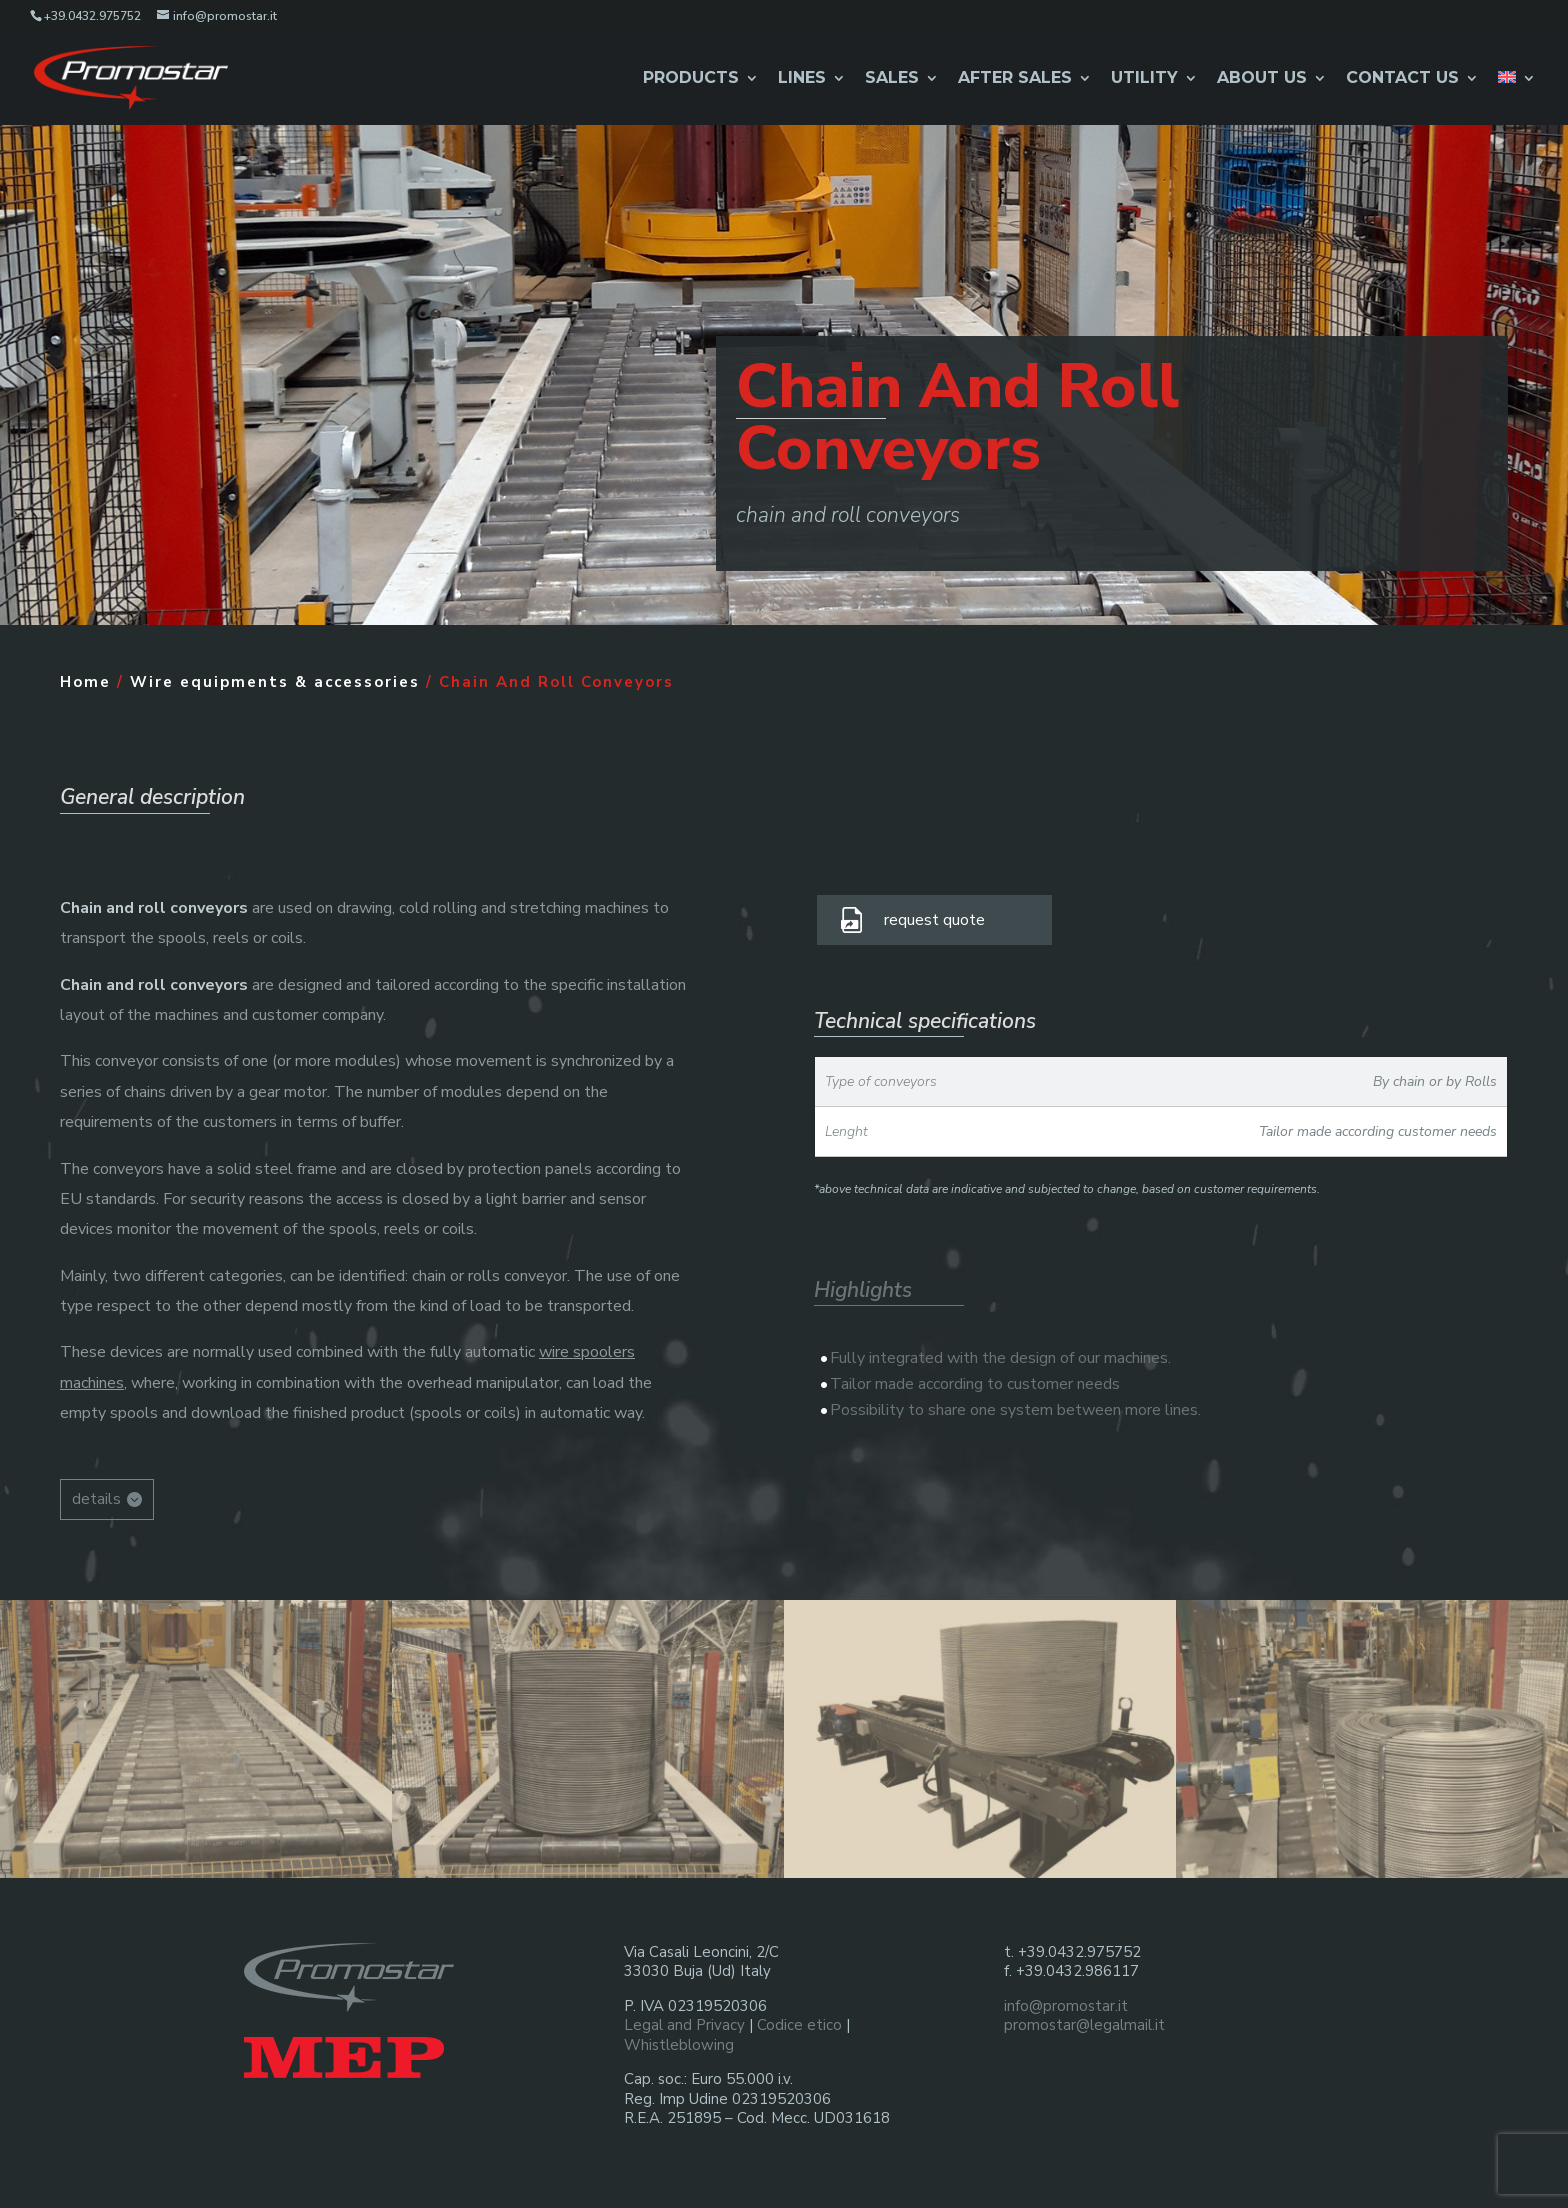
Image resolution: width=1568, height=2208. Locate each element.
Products (691, 79)
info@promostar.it (1066, 2006)
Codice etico (799, 2025)
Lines (802, 79)
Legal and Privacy (684, 2025)
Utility (1144, 79)
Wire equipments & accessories (275, 682)
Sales (892, 79)
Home (85, 682)
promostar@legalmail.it (1084, 2025)
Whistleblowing (679, 2045)
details (96, 1499)
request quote (934, 920)
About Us (1262, 79)
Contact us (1402, 79)
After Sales (1015, 79)
